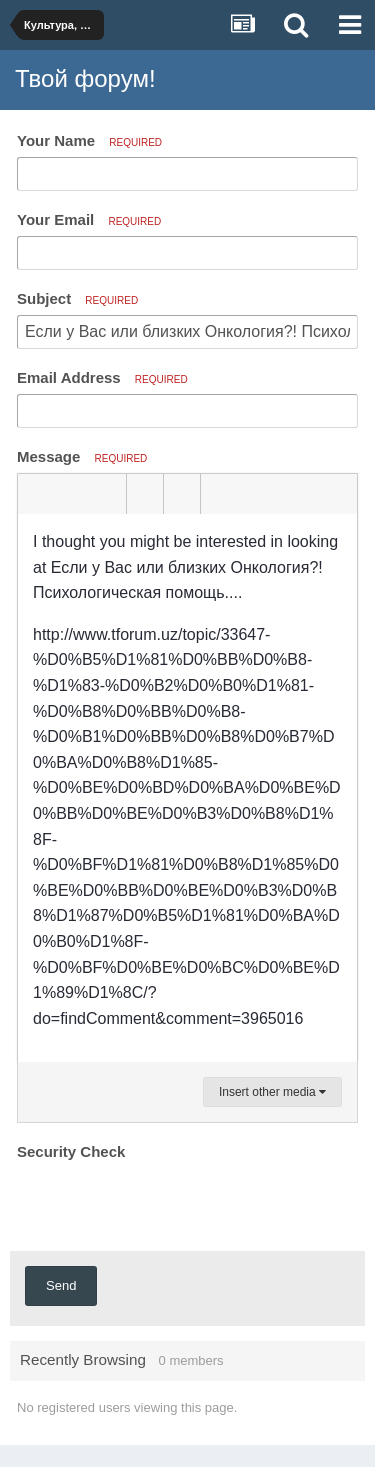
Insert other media (272, 1092)
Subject (77, 298)
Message (82, 456)
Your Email (89, 219)
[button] (36, 494)
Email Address (102, 377)
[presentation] (169, 1205)
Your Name (89, 140)
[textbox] (187, 788)
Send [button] (61, 1285)
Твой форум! (85, 78)
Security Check (71, 1151)
